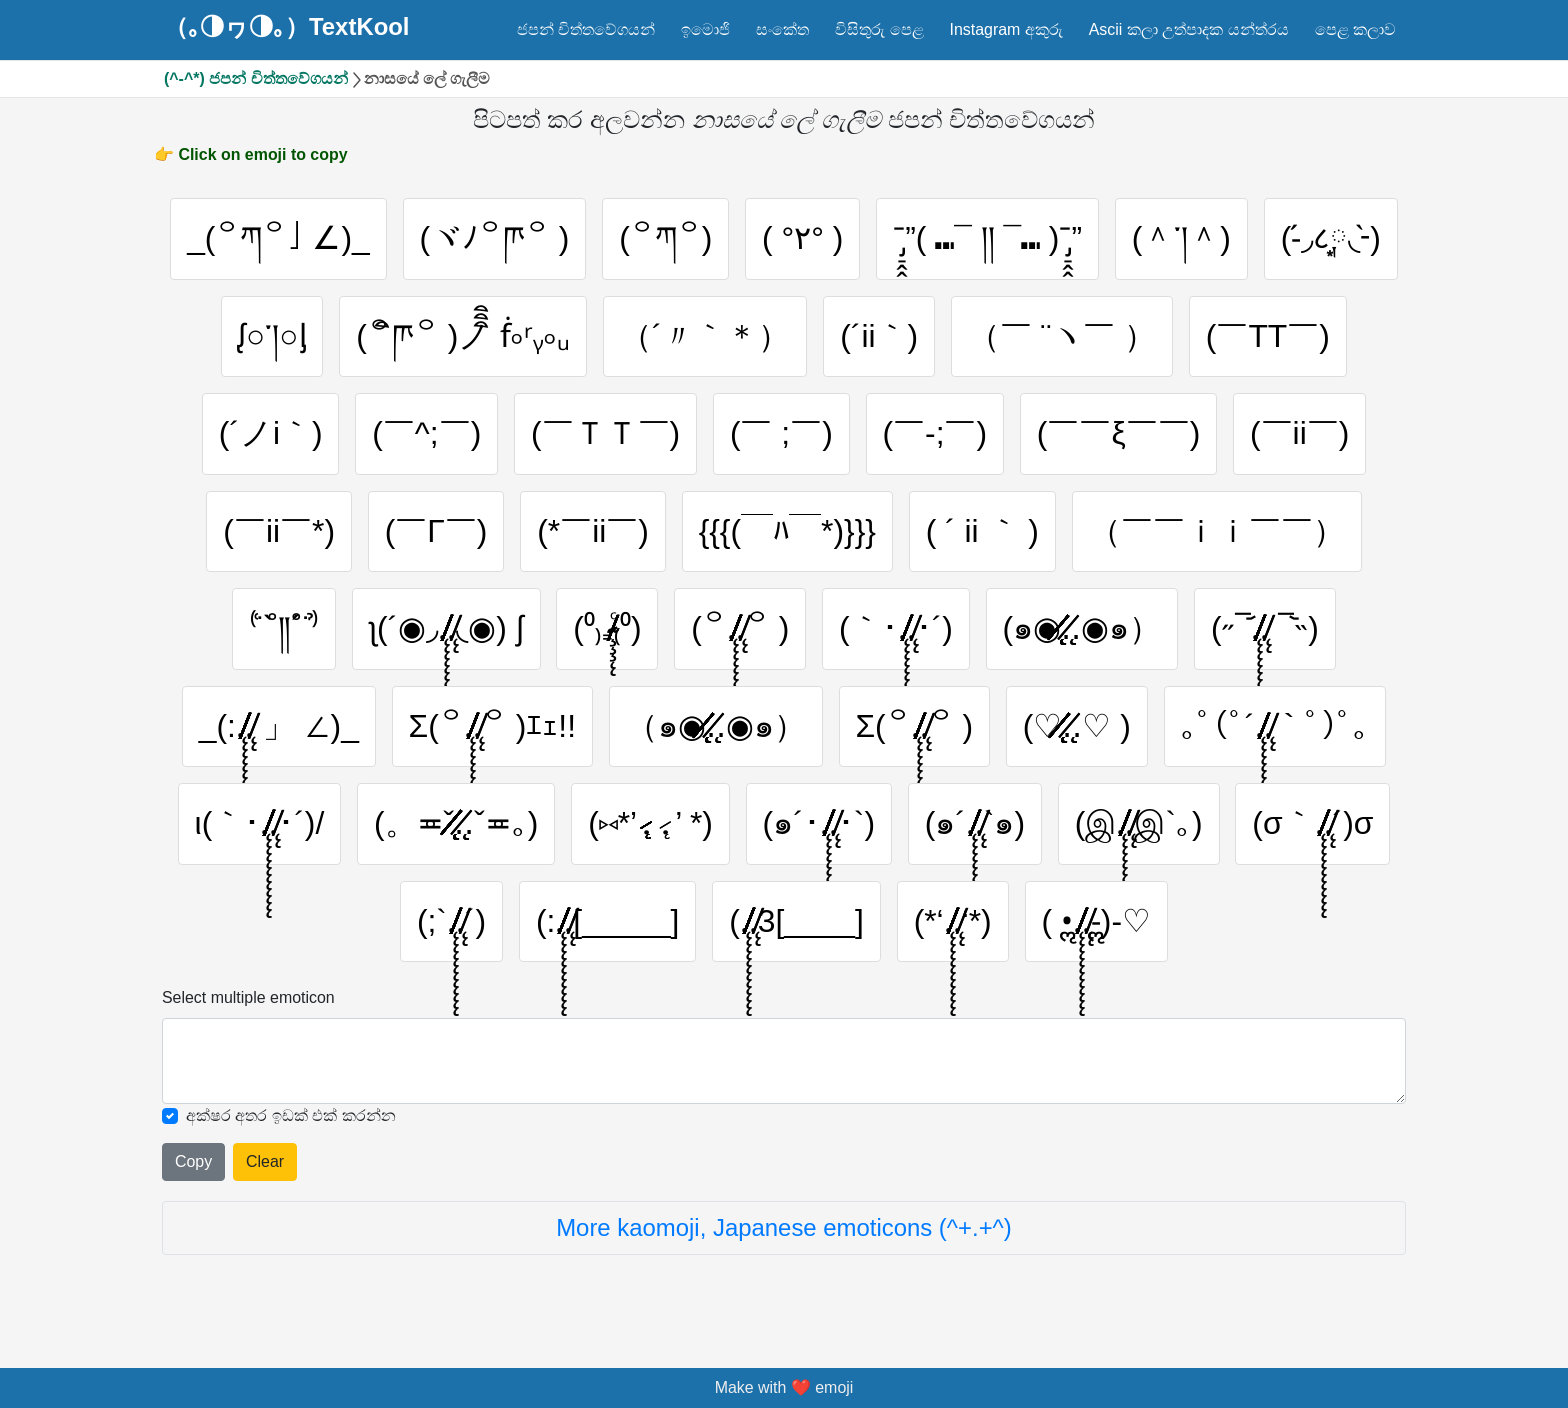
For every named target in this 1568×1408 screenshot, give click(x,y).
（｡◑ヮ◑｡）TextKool (287, 27)
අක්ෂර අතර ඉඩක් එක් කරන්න (291, 1116)
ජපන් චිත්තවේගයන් (586, 29)
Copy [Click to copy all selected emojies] (193, 1163)
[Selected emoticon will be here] (784, 1063)
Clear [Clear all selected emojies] (265, 1163)
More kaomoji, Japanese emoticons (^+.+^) (784, 1229)
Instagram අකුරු (1005, 29)
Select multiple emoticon (248, 999)
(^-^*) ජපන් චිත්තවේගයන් (256, 78)
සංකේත (782, 29)
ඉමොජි (705, 29)
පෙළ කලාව (1355, 29)
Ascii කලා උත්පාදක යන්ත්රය (1189, 29)
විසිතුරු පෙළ (879, 29)
